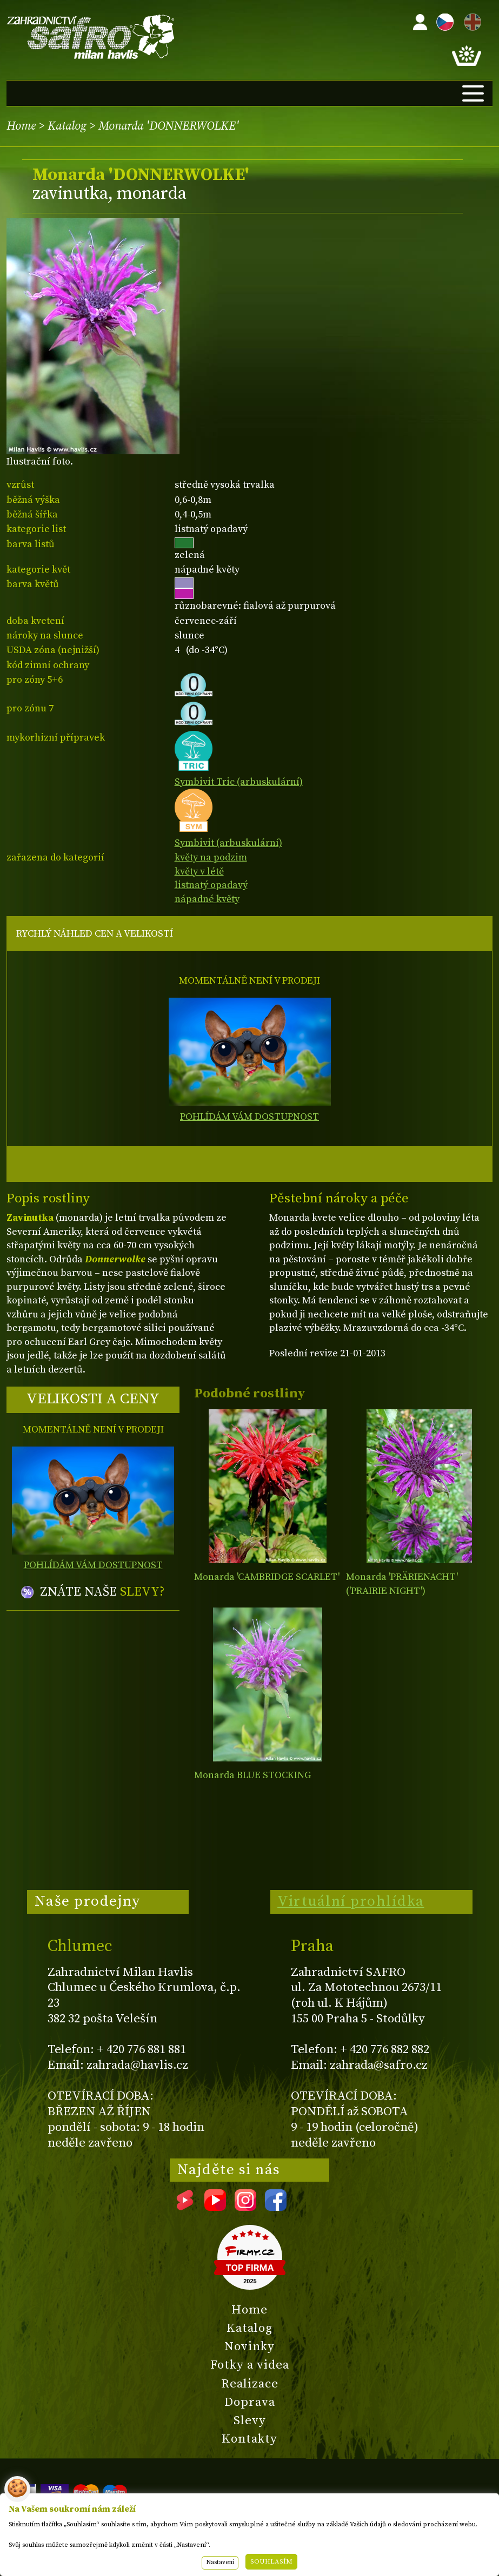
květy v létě (199, 871)
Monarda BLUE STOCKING (252, 1775)
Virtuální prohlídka (350, 1901)
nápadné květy (207, 899)
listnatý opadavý (211, 885)
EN (470, 20)
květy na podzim (211, 857)
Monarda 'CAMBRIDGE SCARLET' (267, 1577)
